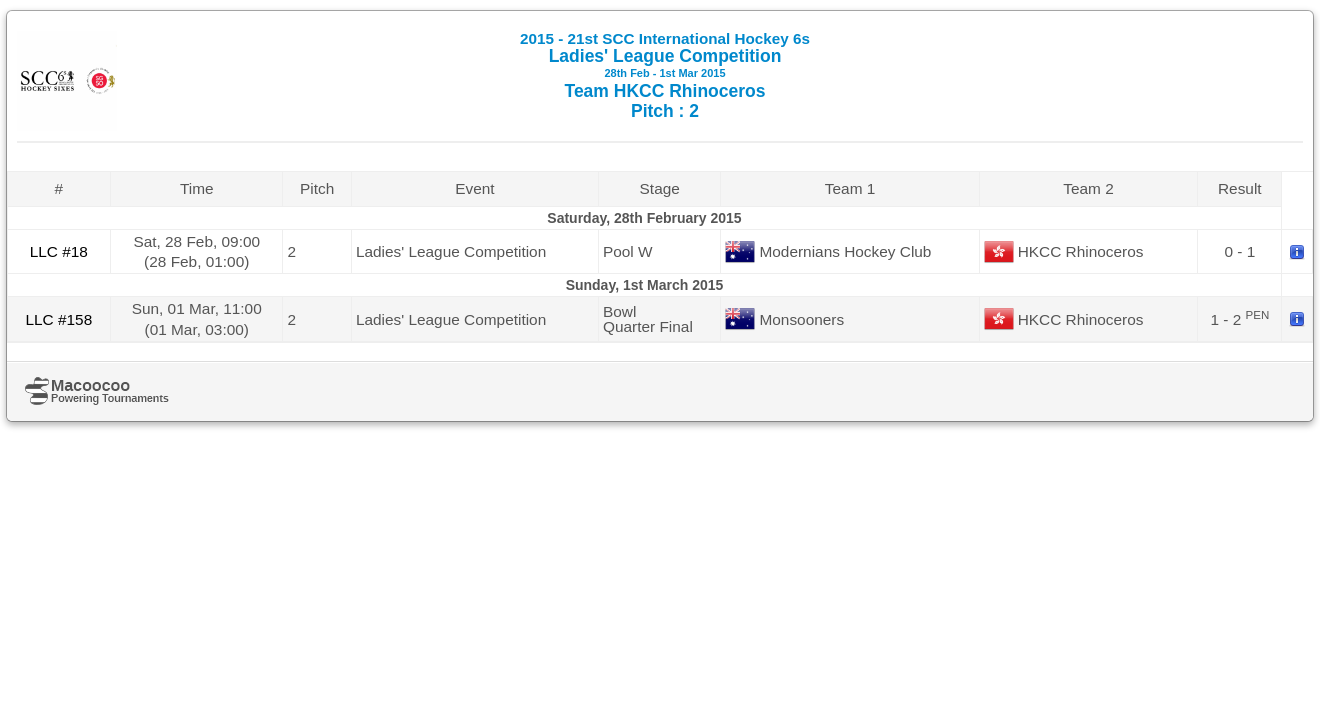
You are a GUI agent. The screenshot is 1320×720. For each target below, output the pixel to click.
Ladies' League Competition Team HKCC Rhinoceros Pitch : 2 (665, 75)
